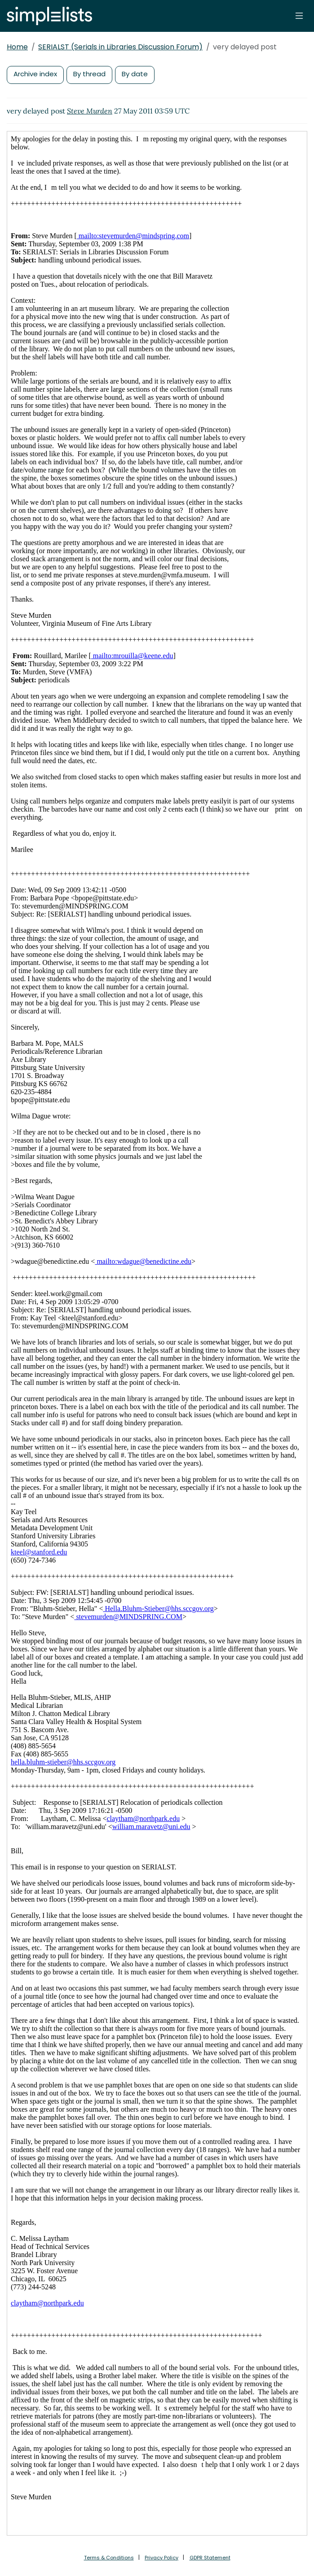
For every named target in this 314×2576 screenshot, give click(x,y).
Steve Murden (89, 110)
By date (135, 74)
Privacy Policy (161, 2557)
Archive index (35, 74)
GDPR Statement (210, 2557)
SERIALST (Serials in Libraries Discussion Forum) (120, 47)
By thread (89, 74)
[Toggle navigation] (299, 16)
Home (17, 47)
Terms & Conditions (109, 2557)
